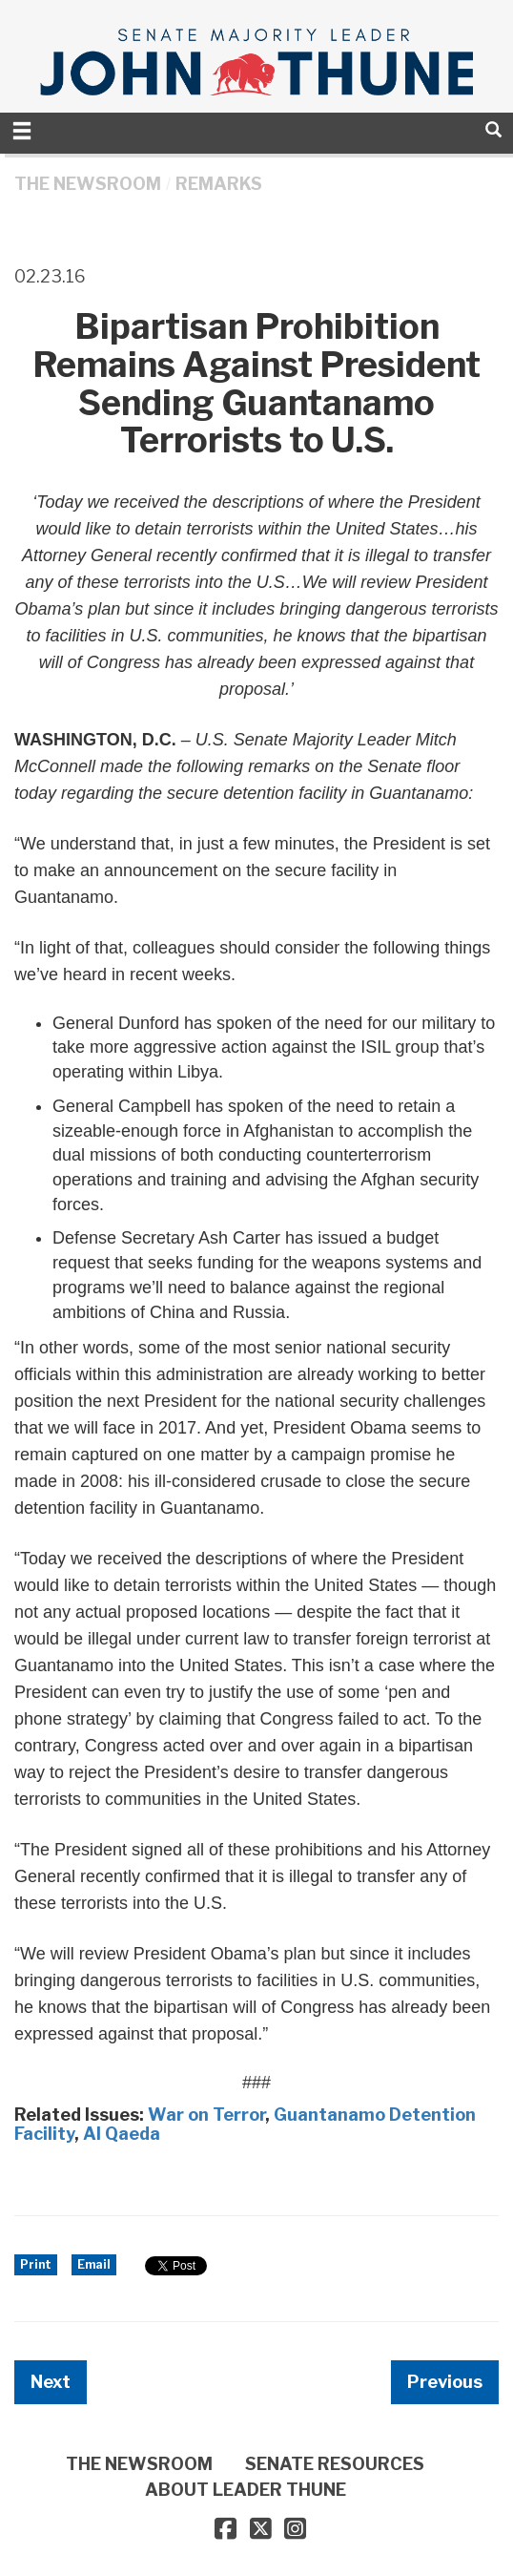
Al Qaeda (121, 2134)
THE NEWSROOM (87, 184)
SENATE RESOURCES (334, 2464)
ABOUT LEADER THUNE (245, 2490)
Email (94, 2264)
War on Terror (206, 2115)
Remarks (218, 184)
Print (35, 2264)
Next (51, 2382)
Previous (444, 2382)
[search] (493, 129)
